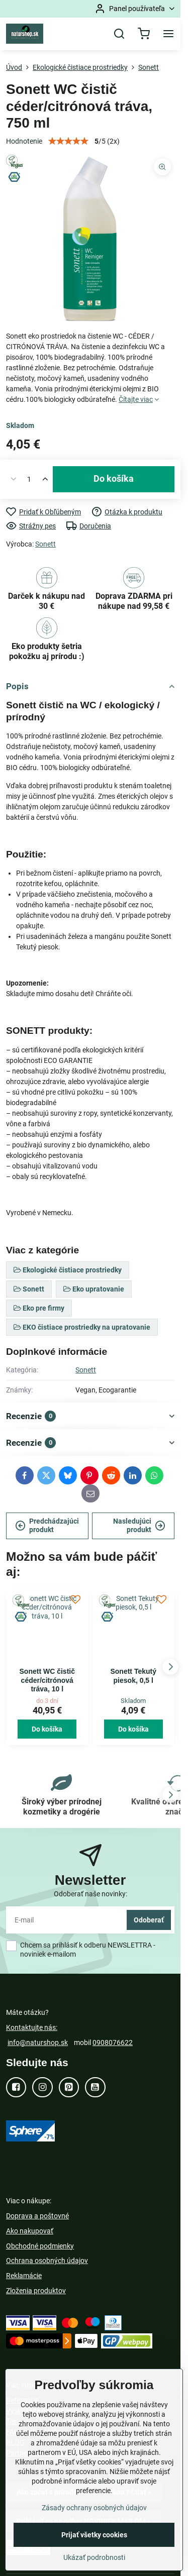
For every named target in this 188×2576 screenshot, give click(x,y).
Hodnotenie (24, 141)
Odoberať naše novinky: (90, 1894)
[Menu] (168, 34)
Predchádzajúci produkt (47, 1525)
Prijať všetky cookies (94, 2535)
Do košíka (113, 479)
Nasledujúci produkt (139, 1525)
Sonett (45, 544)
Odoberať (149, 1920)
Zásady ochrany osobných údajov (94, 2508)
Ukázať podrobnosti (94, 2557)
